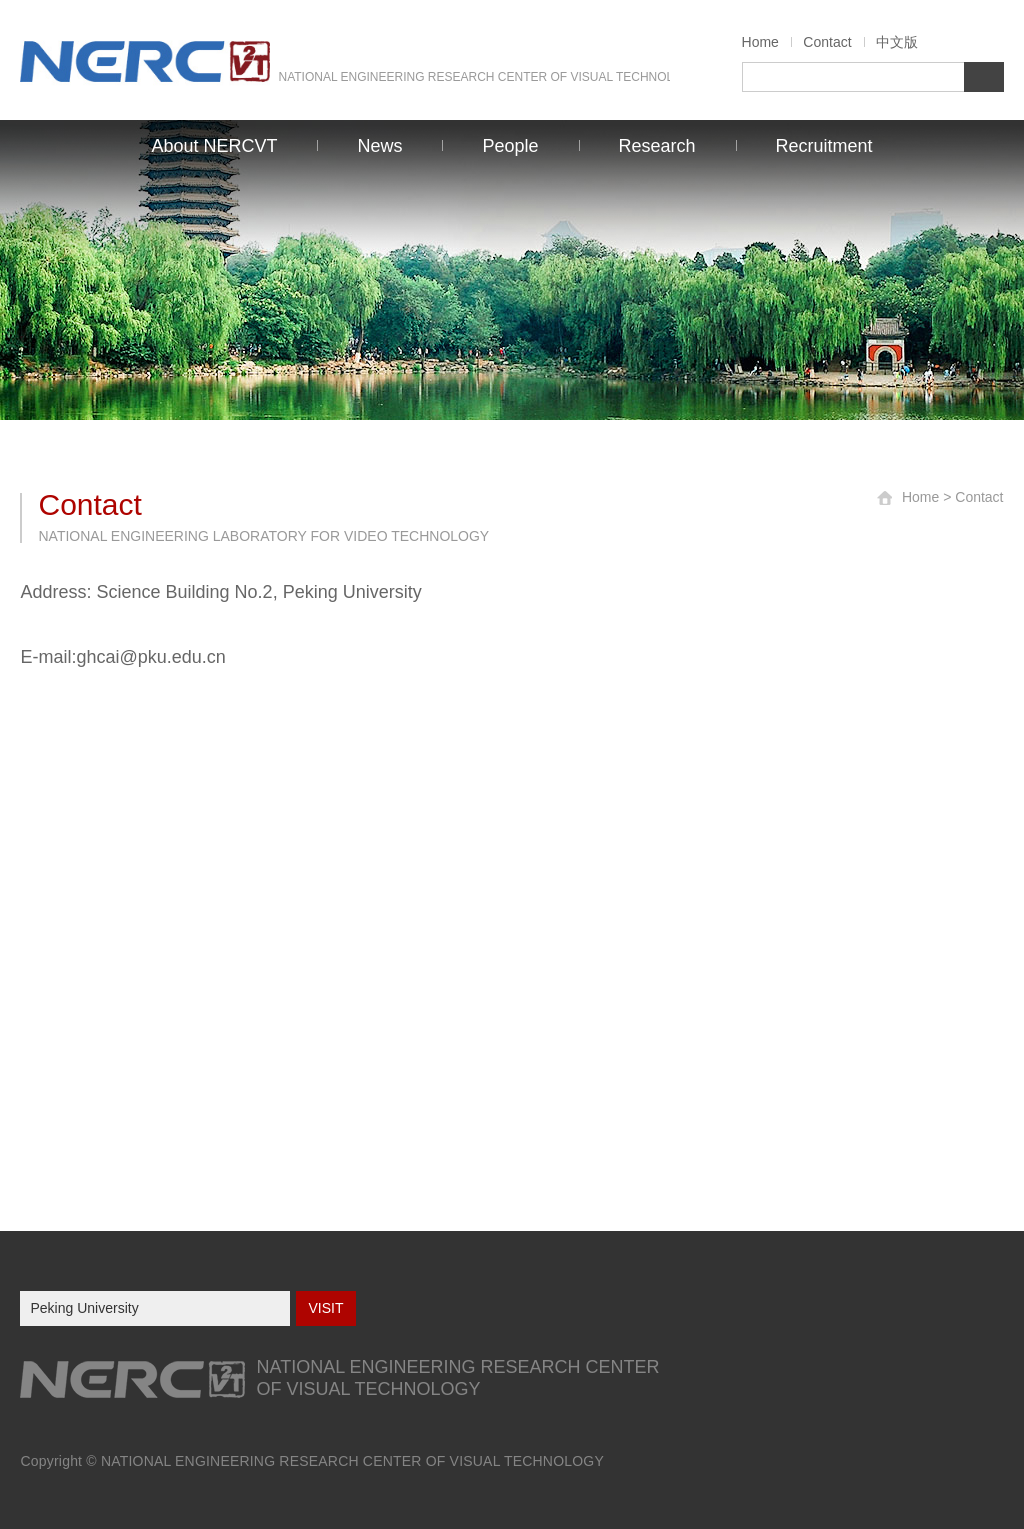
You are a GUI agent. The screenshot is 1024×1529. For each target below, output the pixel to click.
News (379, 146)
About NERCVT (214, 146)
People (510, 146)
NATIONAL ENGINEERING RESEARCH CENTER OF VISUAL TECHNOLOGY (352, 1461)
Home (760, 42)
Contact (827, 42)
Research (657, 146)
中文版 (897, 42)
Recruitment (824, 146)
